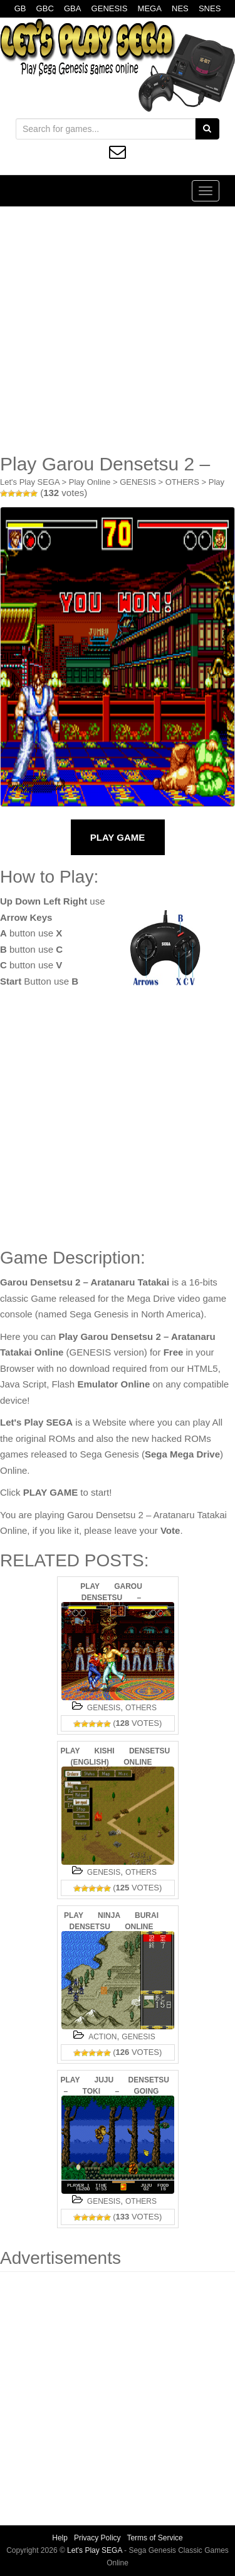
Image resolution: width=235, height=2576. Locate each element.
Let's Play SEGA (30, 482)
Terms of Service (154, 2537)
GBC (45, 8)
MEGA (150, 8)
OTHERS (182, 482)
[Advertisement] (117, 330)
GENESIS (109, 8)
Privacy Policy (97, 2537)
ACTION (102, 2036)
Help (60, 2537)
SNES (210, 8)
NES (180, 8)
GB (20, 8)
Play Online (89, 482)
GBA (72, 8)
